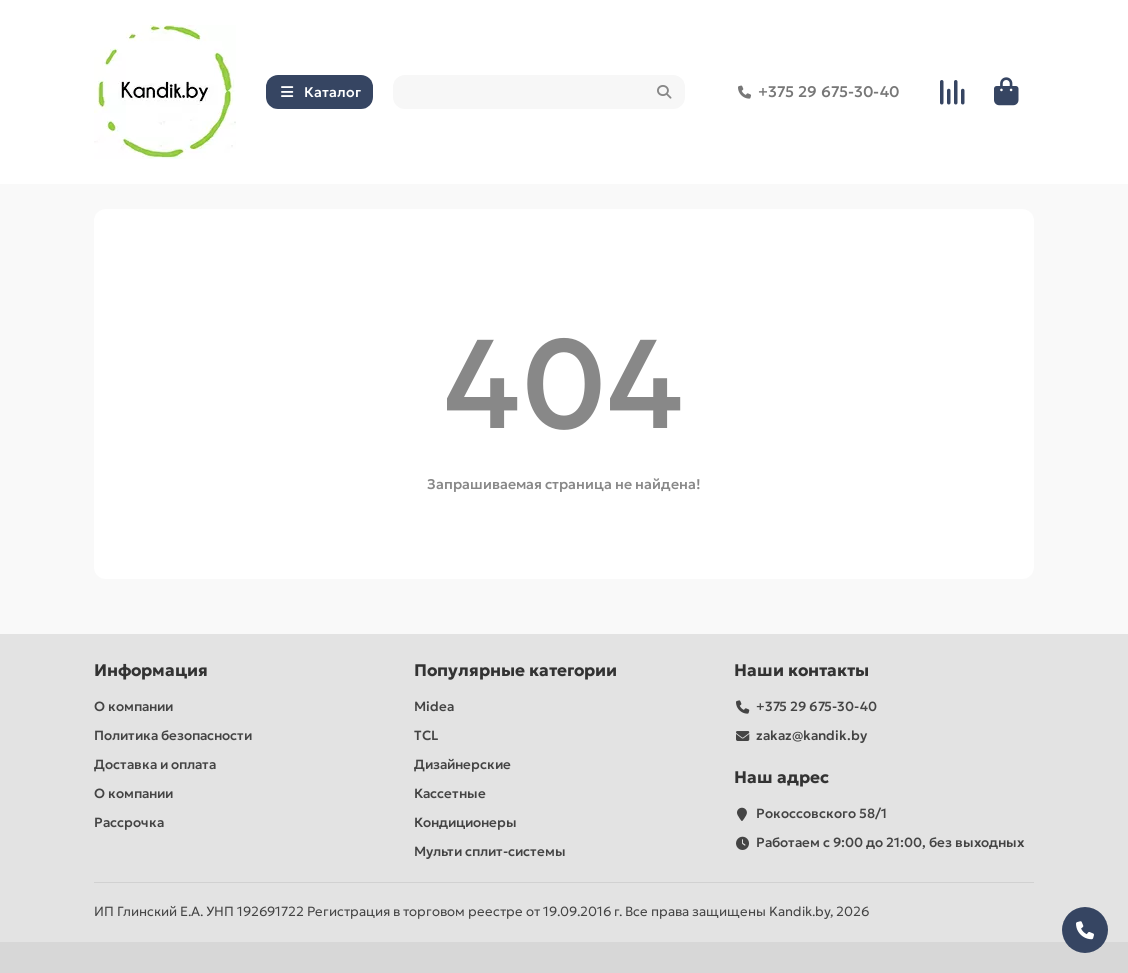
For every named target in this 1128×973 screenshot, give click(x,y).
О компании (133, 706)
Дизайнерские (462, 764)
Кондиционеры (465, 822)
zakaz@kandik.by (811, 735)
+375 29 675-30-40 (814, 92)
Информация (151, 670)
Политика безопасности (173, 735)
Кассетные (450, 793)
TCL (426, 735)
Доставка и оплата (155, 764)
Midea (434, 706)
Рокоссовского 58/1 (821, 813)
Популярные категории (515, 670)
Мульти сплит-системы (490, 851)
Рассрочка (129, 822)
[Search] (539, 92)
